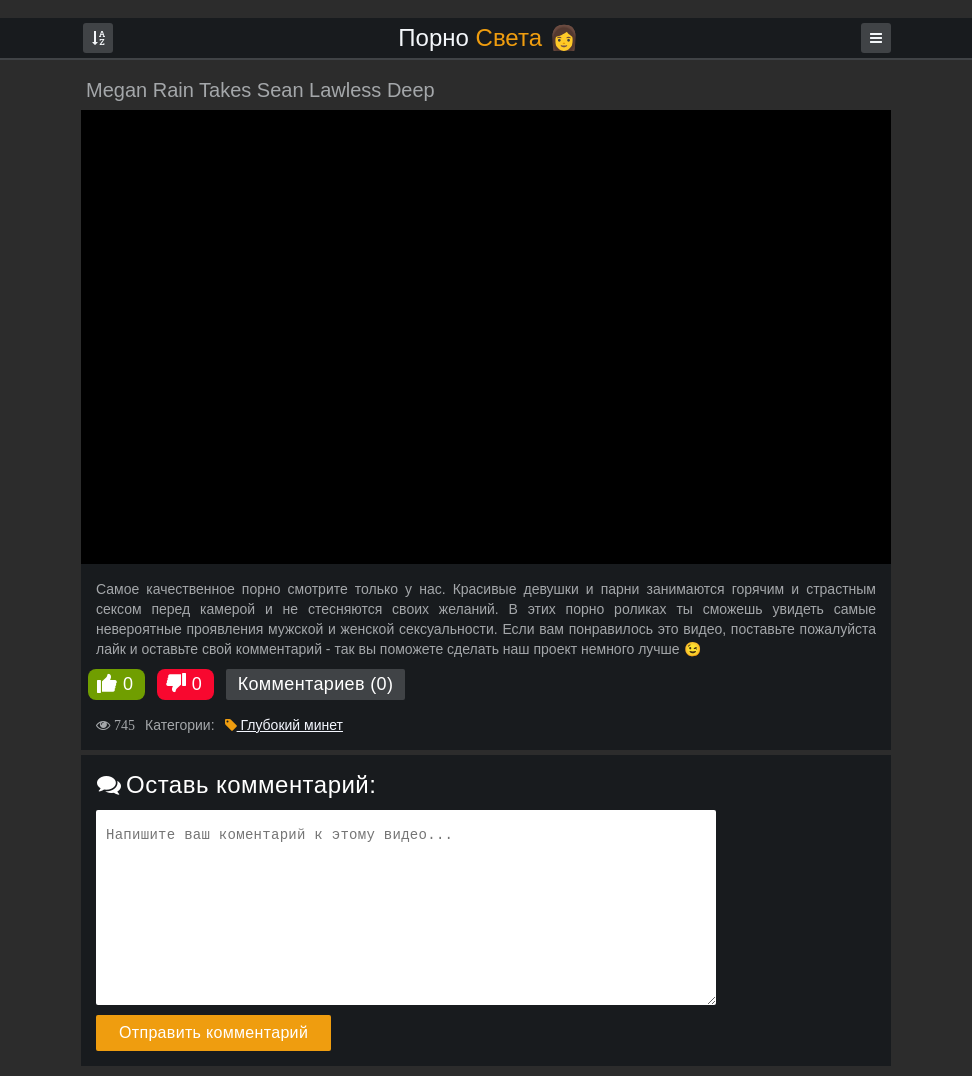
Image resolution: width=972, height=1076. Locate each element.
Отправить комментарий (213, 1032)
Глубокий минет (284, 725)
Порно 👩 (488, 37)
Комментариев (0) (316, 684)
